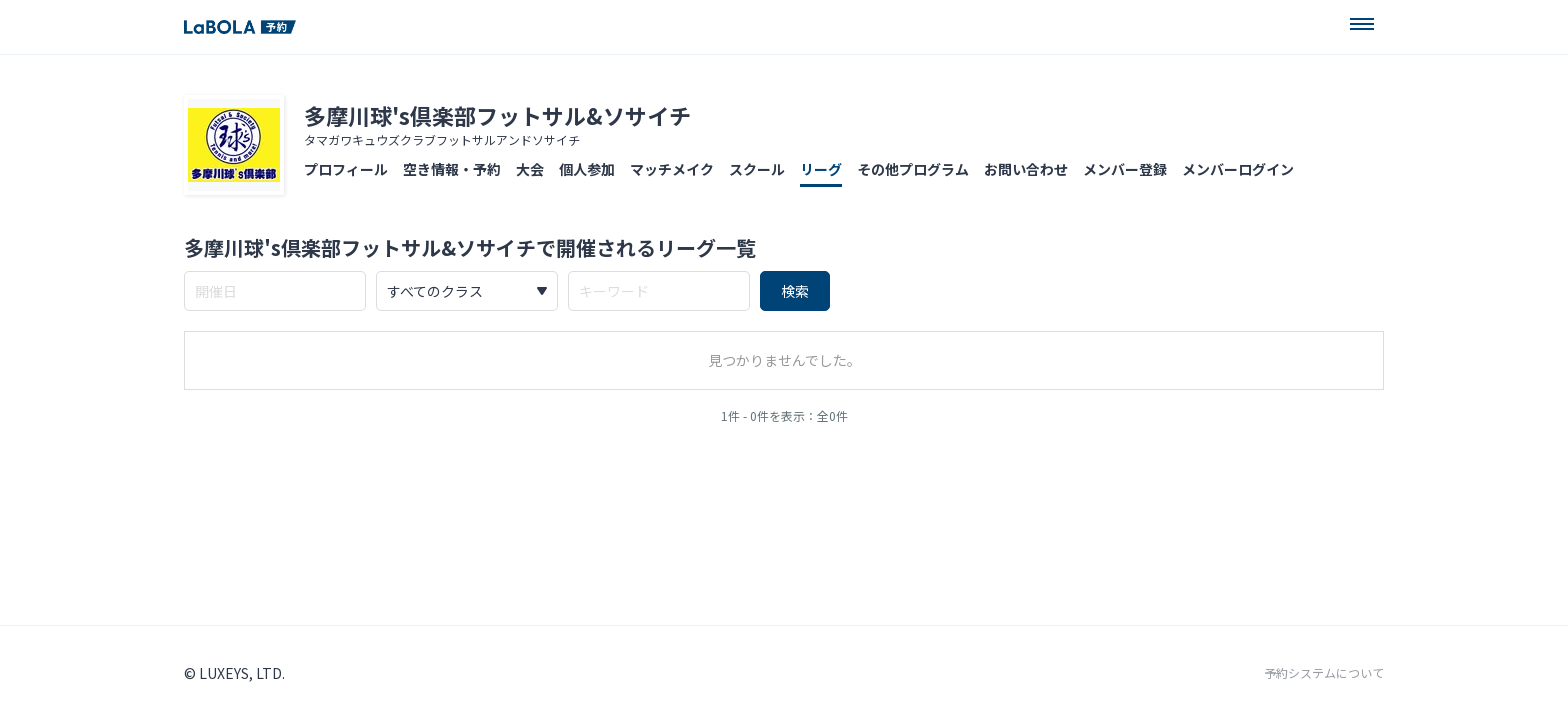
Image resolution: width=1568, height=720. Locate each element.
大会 (530, 169)
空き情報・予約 (452, 169)
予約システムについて (1324, 673)
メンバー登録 (1125, 169)
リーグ (821, 169)
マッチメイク (672, 169)
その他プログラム (913, 169)
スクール (757, 169)
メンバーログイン (1238, 169)
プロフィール (346, 169)
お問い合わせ (1026, 169)
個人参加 (587, 169)
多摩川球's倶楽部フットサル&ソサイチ (497, 115)
